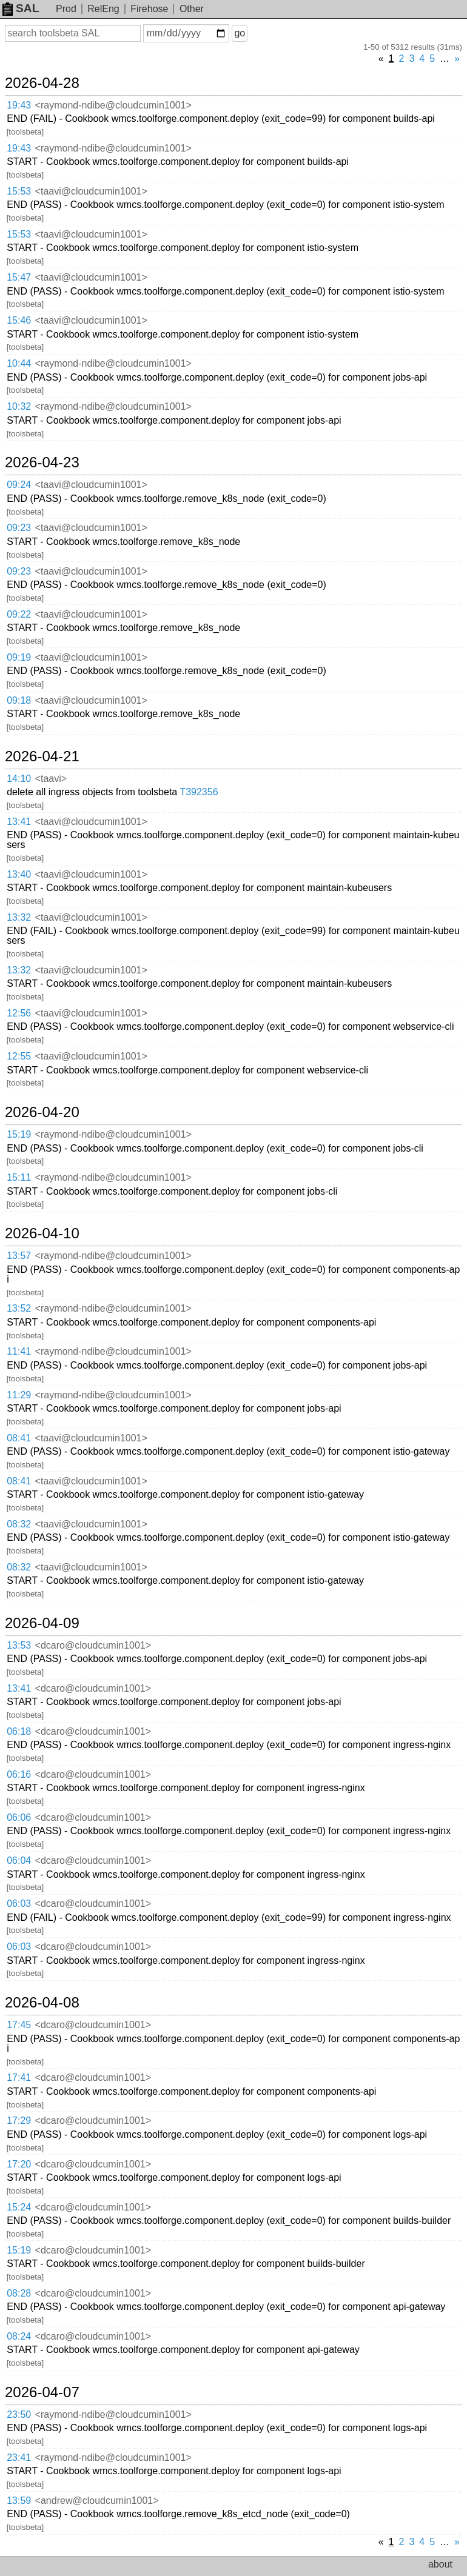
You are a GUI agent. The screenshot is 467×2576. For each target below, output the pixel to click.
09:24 (19, 484)
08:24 (19, 2336)
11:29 (19, 1395)
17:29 (19, 2120)
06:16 (19, 1774)
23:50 (19, 2414)
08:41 (19, 1438)
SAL (20, 8)
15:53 (19, 191)
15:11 (19, 1177)
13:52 (19, 1308)
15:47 (19, 277)
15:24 (19, 2207)
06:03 (19, 1903)
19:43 (19, 105)
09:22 (19, 614)
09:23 (19, 527)
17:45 (19, 2025)
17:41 (19, 2077)
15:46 (19, 320)
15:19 (19, 1134)
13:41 (19, 821)
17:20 (19, 2164)
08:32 (19, 1524)
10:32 (19, 406)
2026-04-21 (42, 756)
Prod (66, 9)
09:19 (19, 657)
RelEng (103, 9)
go (239, 33)
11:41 (19, 1351)
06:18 (19, 1731)
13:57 (19, 1255)
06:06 (19, 1817)
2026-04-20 (42, 1112)
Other (192, 9)
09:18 (19, 700)
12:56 (19, 1013)
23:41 (19, 2457)
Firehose (149, 9)
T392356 (199, 792)
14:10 (19, 778)
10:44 (19, 363)
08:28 (19, 2293)
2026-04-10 (42, 1233)
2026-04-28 (42, 83)
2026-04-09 (42, 1623)
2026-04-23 (42, 462)
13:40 (19, 874)
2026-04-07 (42, 2392)
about (440, 2564)
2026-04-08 (42, 2002)
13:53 (19, 1645)
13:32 (19, 917)
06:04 (19, 1860)
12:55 (19, 1056)
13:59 (19, 2500)
